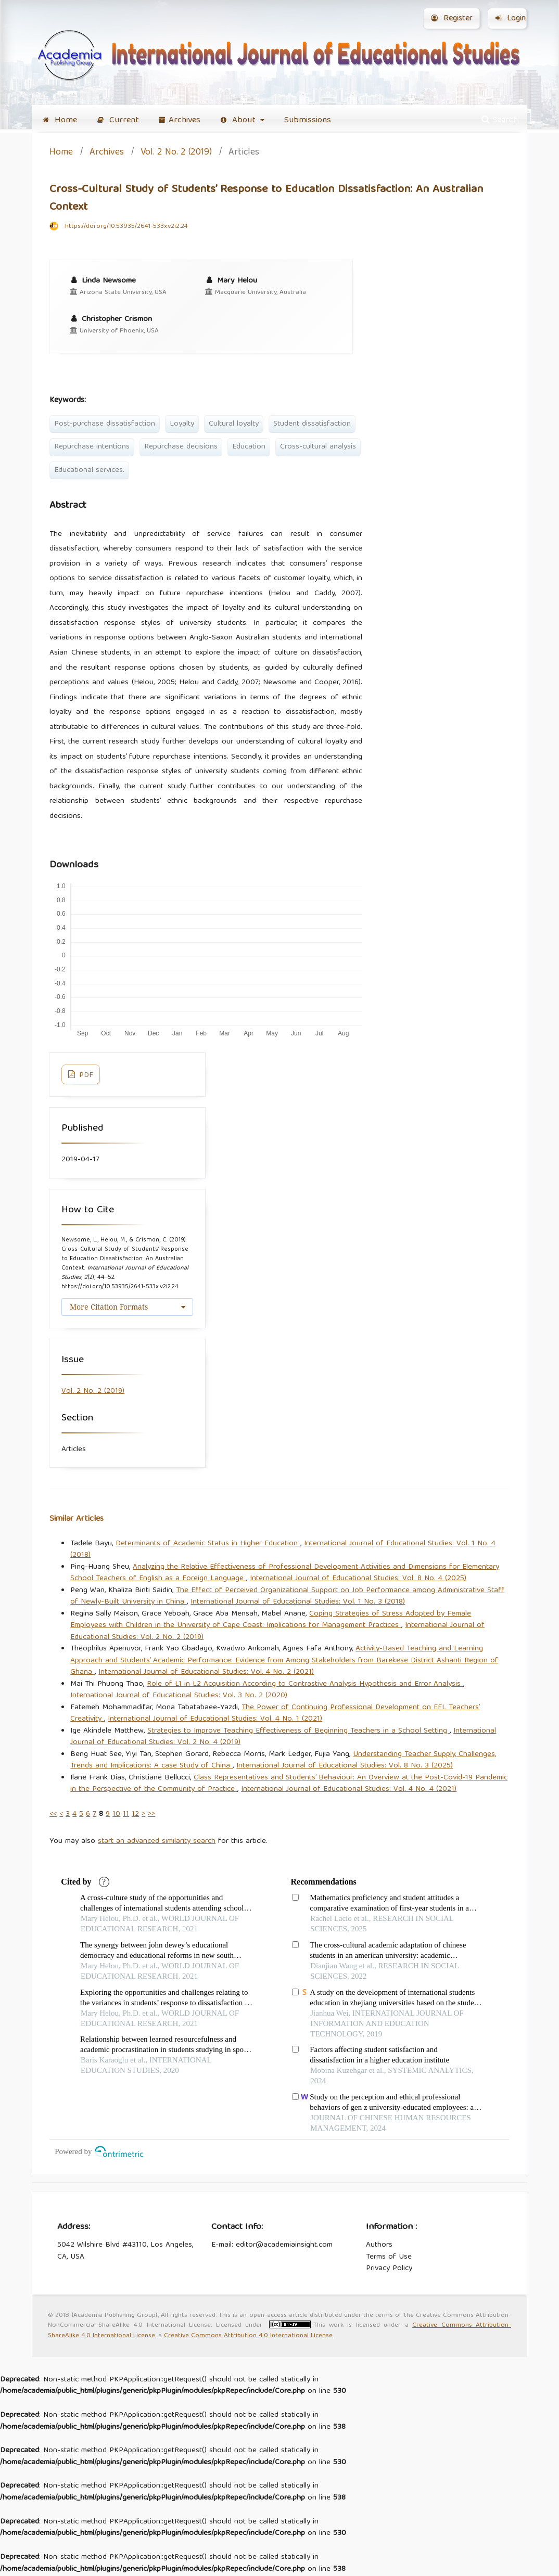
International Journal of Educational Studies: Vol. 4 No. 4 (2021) (348, 1789)
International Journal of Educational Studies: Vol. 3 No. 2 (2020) (178, 1695)
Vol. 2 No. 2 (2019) (176, 153)
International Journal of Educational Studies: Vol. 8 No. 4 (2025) (358, 1578)
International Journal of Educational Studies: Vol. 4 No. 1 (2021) (215, 1719)
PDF (85, 1075)
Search (499, 120)
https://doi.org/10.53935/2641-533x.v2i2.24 (126, 227)
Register (452, 18)
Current (118, 120)
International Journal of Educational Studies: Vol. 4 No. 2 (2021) (206, 1672)
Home (60, 120)
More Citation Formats (109, 1307)
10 (116, 1814)
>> (151, 1814)
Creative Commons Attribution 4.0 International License (248, 2336)
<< (53, 1814)
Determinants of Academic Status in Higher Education (208, 1543)
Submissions (307, 120)
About (239, 120)
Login (511, 18)
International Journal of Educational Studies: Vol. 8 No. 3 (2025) (344, 1766)
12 (135, 1814)
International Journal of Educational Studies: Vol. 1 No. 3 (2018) (297, 1602)
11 (126, 1814)
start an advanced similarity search (156, 1841)
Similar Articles (76, 1519)
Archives (179, 120)
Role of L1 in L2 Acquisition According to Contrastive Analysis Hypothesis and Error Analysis (305, 1684)
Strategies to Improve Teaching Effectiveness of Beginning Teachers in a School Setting (298, 1731)
